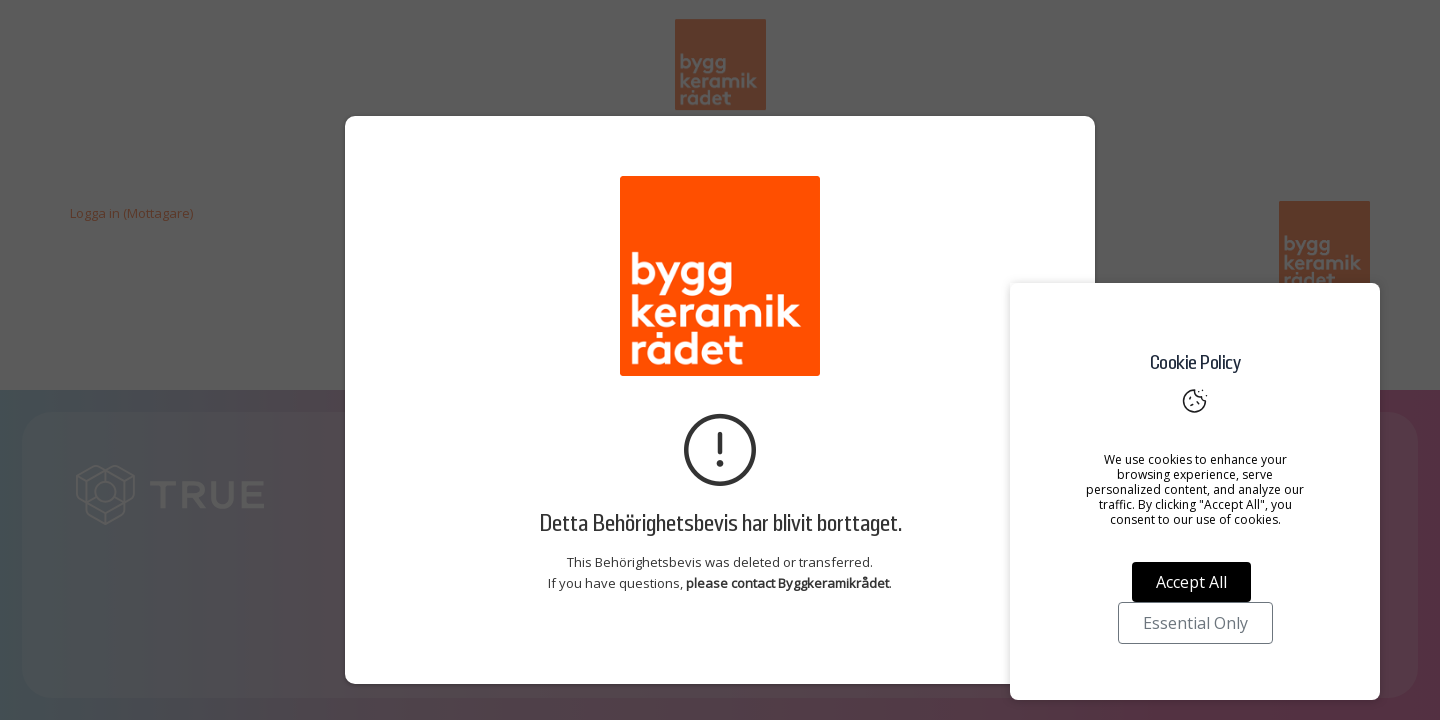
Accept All (1191, 582)
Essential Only (1195, 623)
